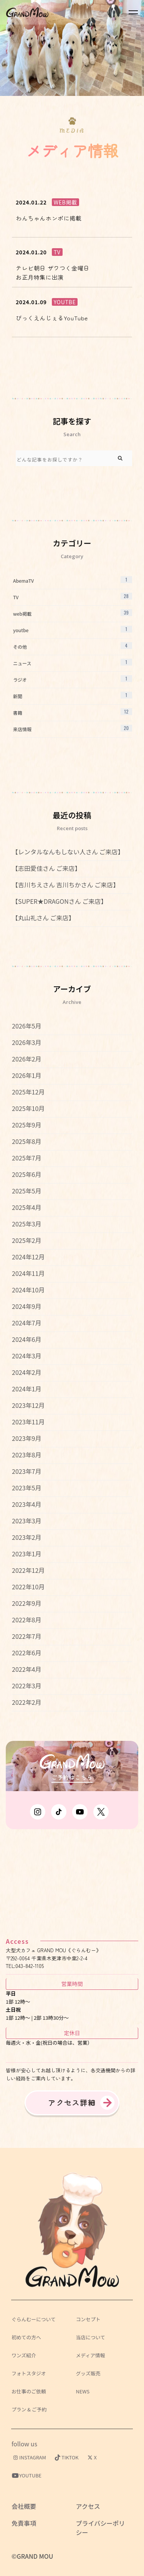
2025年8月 (26, 1141)
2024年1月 (26, 1388)
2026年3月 (26, 1042)
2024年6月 (26, 1339)
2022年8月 (26, 1619)
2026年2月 (26, 1058)
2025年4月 (26, 1207)
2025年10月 (28, 1108)
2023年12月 (28, 1405)
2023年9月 (26, 1438)
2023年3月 (26, 1520)
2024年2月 (26, 1372)
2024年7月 (26, 1322)
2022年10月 (28, 1586)
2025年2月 (26, 1240)
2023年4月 (26, 1504)
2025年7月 (26, 1157)
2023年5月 (26, 1487)
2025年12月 (28, 1091)
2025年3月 (26, 1223)
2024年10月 (28, 1289)
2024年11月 (28, 1273)
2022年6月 (26, 1652)
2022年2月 (26, 1702)
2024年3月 (26, 1355)
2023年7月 (26, 1471)
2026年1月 (26, 1075)
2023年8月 (26, 1454)
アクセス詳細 (72, 2102)
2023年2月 (26, 1537)
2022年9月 (26, 1603)
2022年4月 (26, 1669)
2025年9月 (26, 1124)
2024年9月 (26, 1306)
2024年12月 (28, 1256)
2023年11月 (28, 1421)
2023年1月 (26, 1553)
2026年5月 (26, 1025)
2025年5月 (26, 1190)
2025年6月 (26, 1174)
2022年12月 (28, 1570)
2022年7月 (26, 1636)
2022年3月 (26, 1685)
